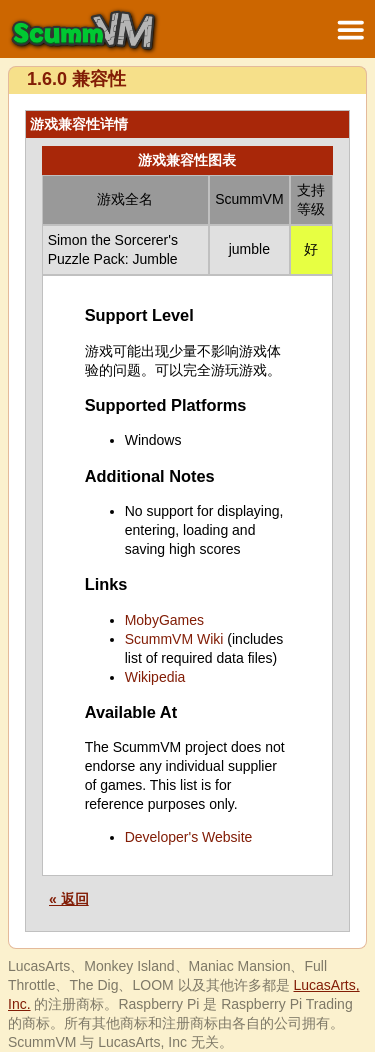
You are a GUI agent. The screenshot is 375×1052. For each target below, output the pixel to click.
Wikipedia (155, 677)
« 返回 (69, 899)
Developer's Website (189, 837)
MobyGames (164, 620)
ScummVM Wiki (174, 639)
